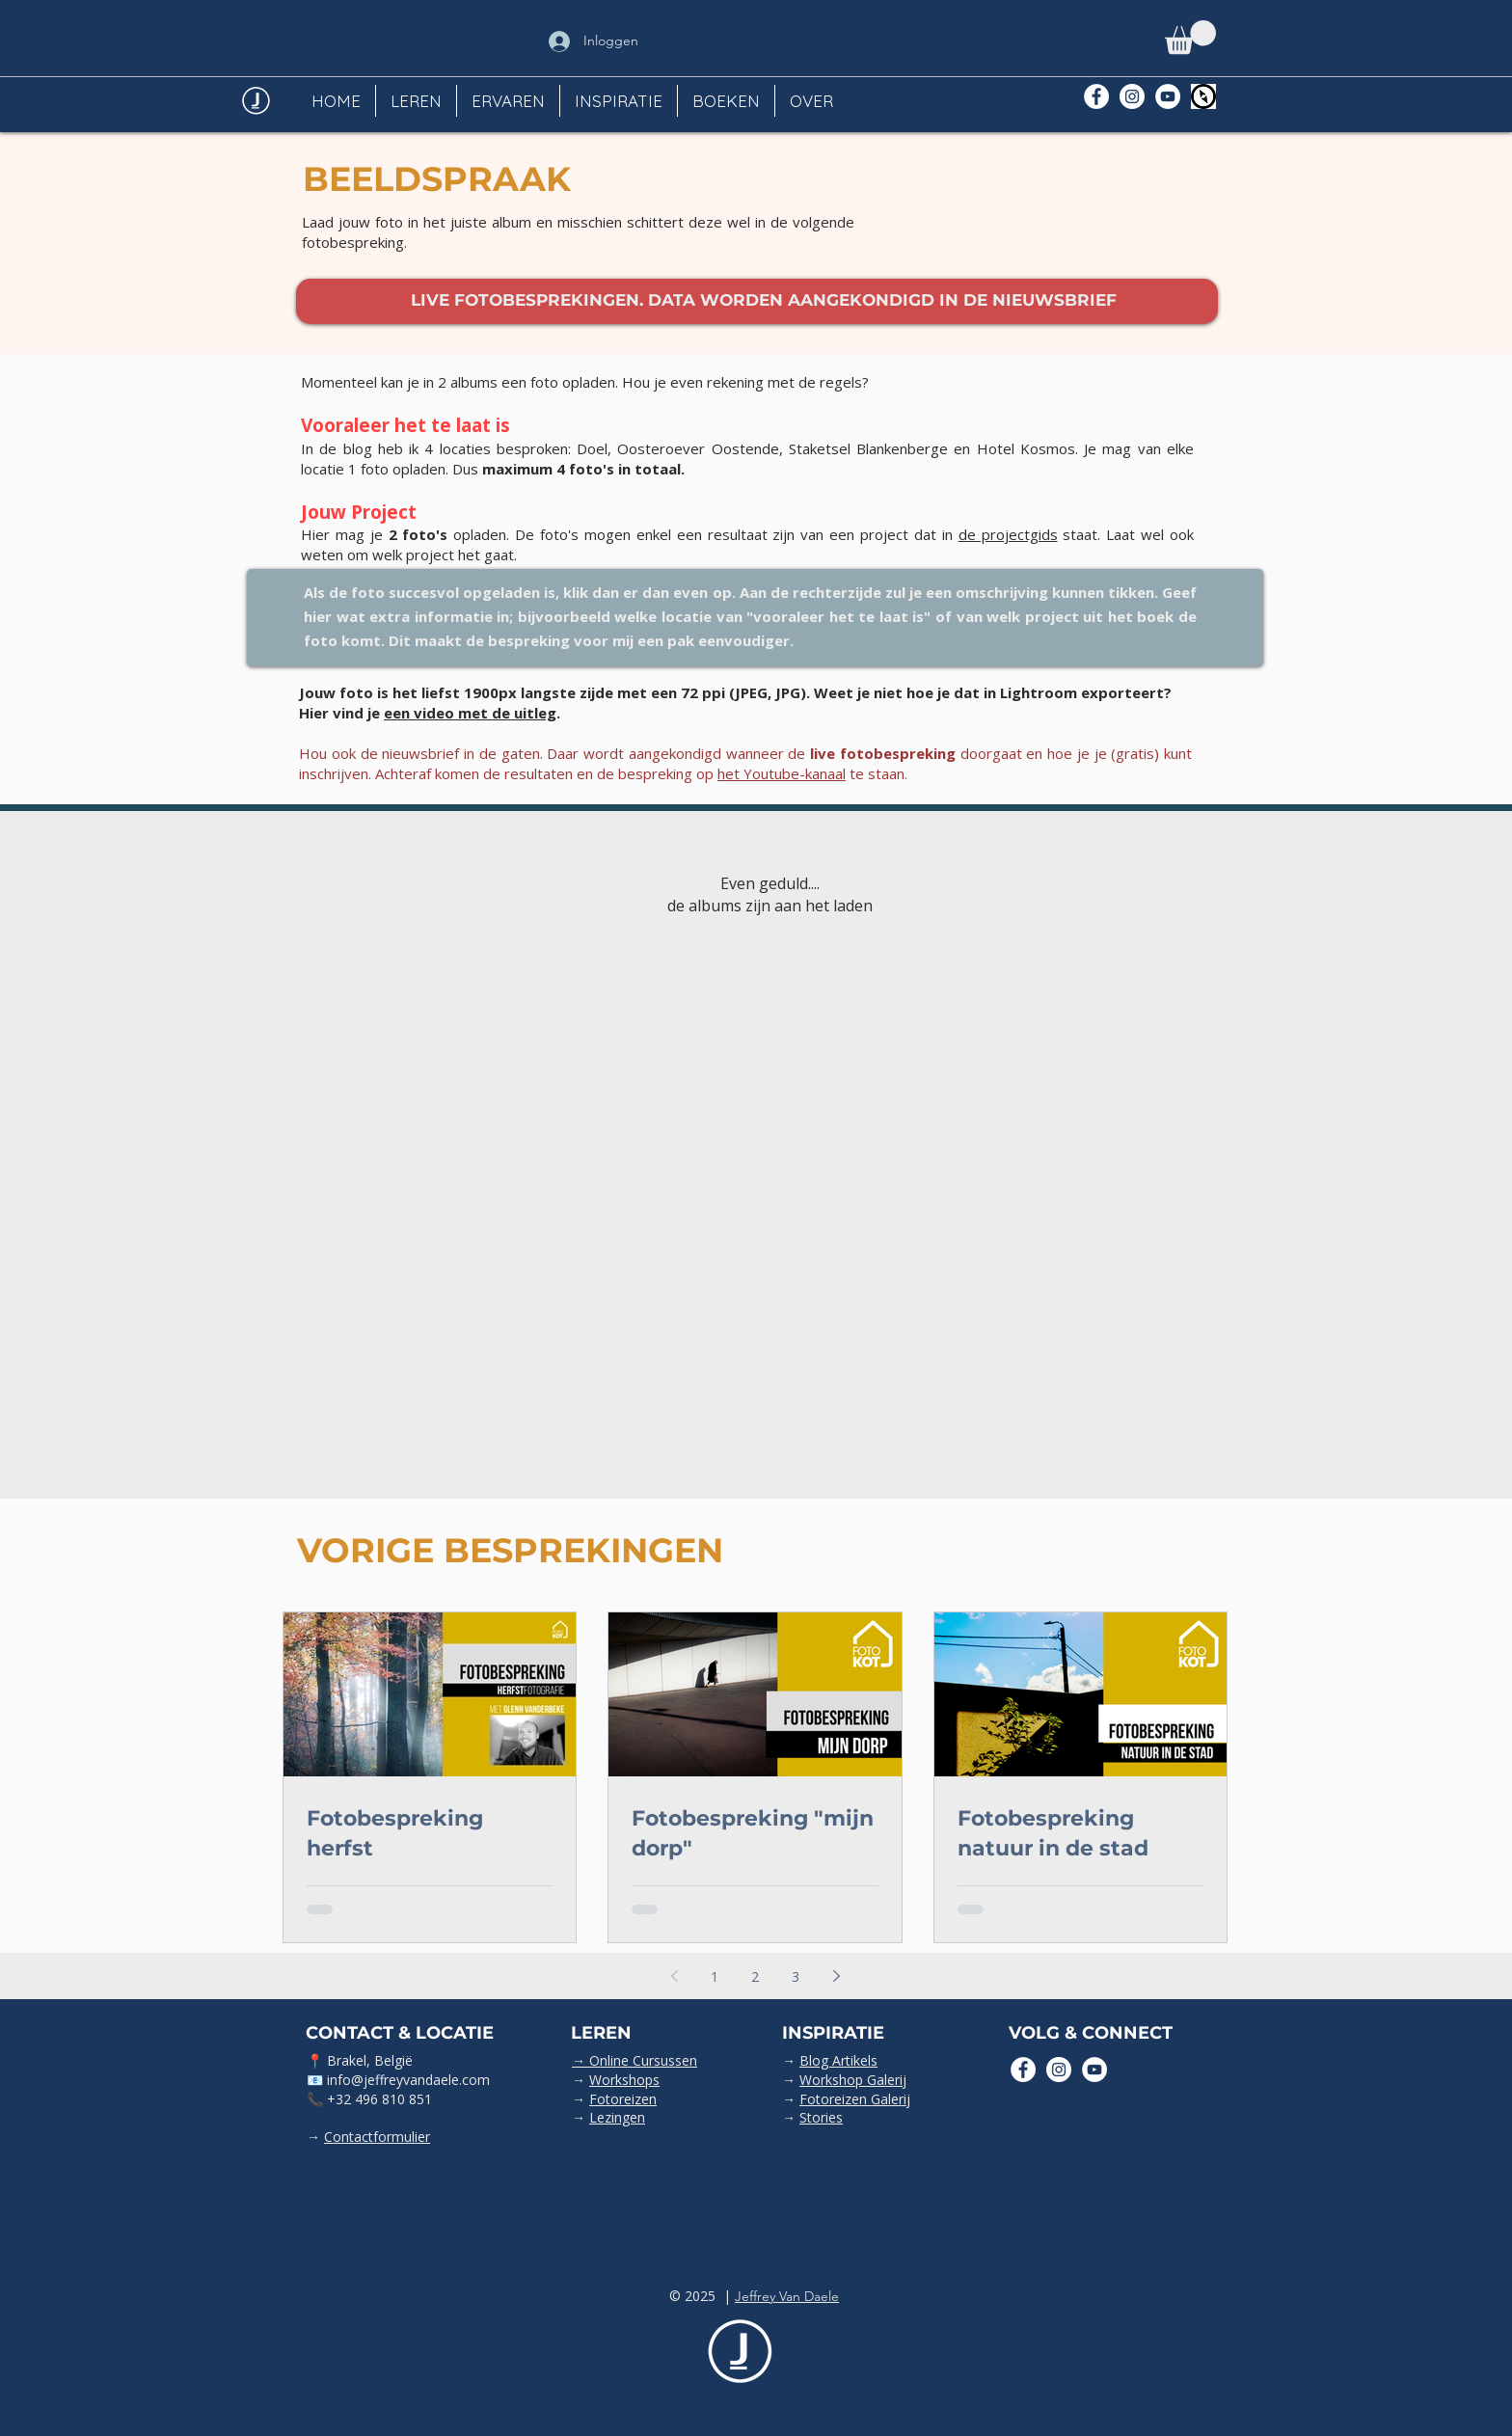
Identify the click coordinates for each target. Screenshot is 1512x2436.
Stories (821, 2117)
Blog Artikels (838, 2060)
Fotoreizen (623, 2099)
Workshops (624, 2080)
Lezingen (617, 2117)
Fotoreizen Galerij (854, 2099)
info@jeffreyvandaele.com (408, 2080)
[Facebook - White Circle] (1096, 96)
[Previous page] (674, 1976)
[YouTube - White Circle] (1167, 96)
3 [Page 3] (795, 1976)
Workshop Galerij (852, 2080)
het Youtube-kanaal (781, 773)
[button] (1190, 37)
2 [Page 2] (755, 1976)
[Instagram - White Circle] (1132, 96)
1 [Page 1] (714, 1976)
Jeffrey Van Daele (787, 2296)
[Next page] (836, 1976)
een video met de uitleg (470, 712)
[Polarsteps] (1203, 96)
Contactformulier (377, 2136)
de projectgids (1008, 534)
